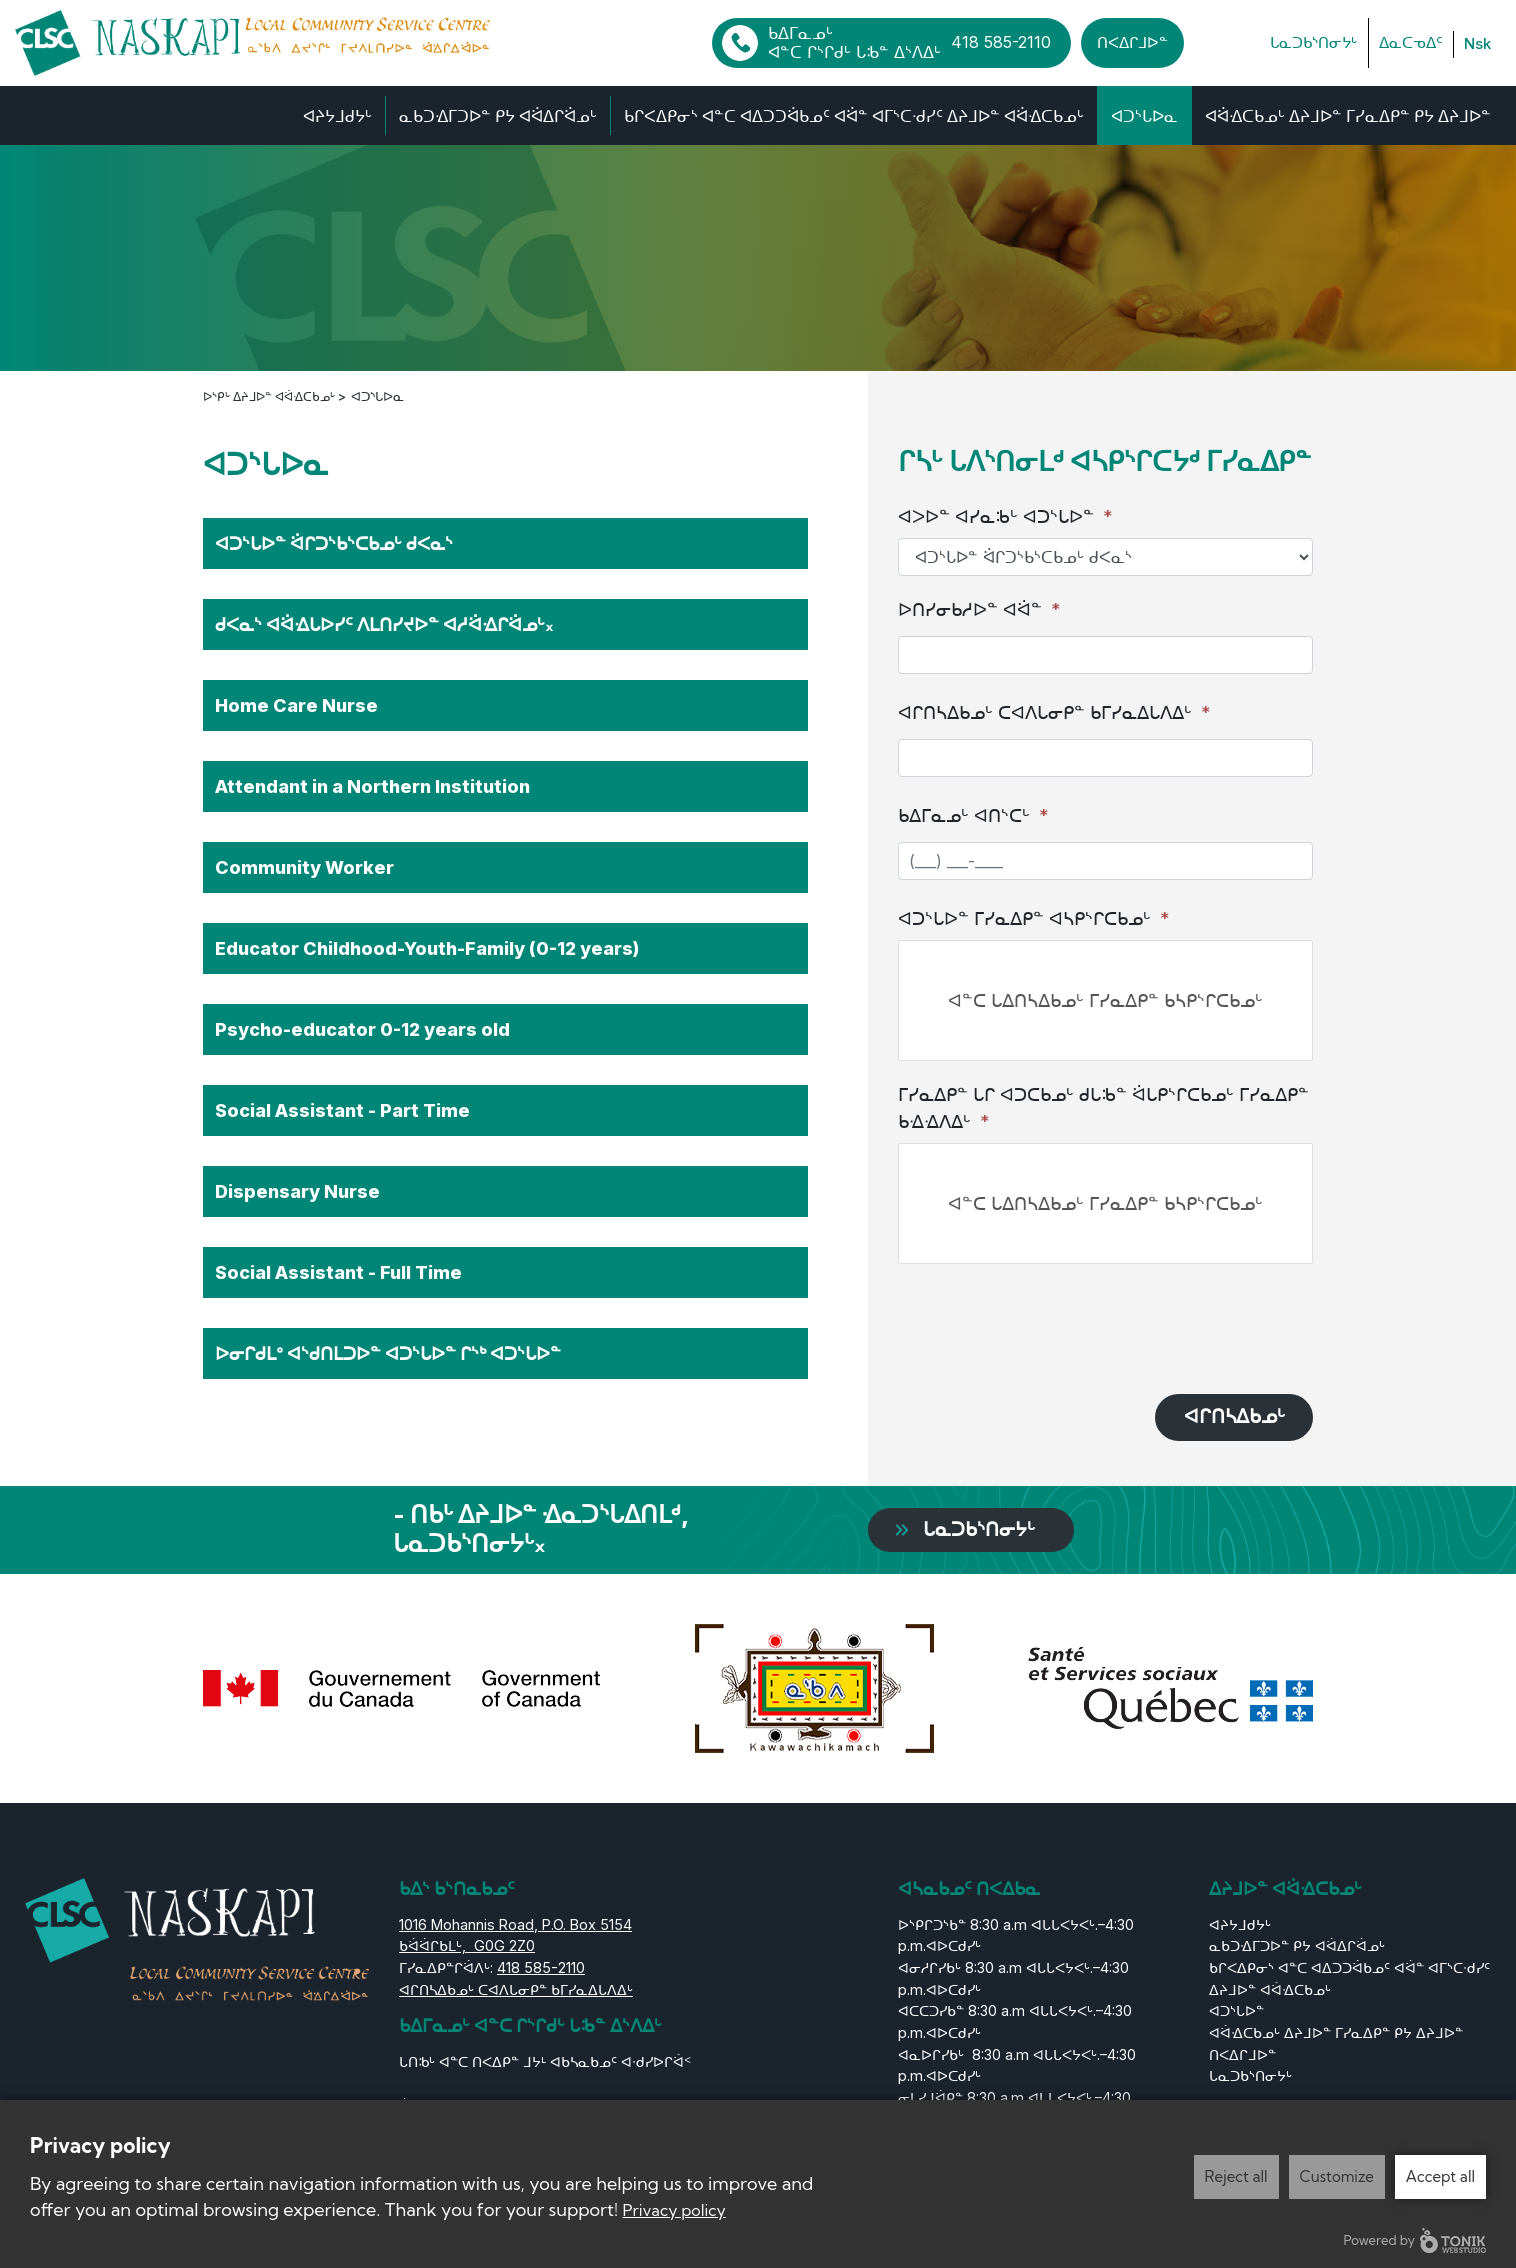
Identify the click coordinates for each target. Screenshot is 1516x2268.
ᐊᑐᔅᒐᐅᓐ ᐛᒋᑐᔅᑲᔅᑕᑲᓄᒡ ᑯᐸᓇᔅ (334, 541)
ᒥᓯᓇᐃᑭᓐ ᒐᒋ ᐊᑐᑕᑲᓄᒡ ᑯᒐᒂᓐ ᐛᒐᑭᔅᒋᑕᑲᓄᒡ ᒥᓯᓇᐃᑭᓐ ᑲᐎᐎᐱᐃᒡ (1103, 1107)
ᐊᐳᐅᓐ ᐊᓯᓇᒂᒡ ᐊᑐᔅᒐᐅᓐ (1005, 515)
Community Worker (304, 865)
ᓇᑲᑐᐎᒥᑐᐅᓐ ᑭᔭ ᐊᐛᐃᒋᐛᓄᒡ (498, 115)
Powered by (1415, 2240)
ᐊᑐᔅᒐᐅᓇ (1144, 115)
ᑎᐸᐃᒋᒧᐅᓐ (1132, 41)
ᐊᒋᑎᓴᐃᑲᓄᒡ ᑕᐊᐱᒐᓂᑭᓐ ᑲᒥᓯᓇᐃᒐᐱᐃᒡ (1054, 711)
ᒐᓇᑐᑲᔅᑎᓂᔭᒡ (1314, 41)
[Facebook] (1210, 42)
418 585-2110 (541, 1968)
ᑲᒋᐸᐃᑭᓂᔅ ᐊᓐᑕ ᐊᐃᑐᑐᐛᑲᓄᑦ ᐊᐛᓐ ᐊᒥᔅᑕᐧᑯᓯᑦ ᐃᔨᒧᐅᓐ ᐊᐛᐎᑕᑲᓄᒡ (854, 115)
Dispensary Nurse (297, 1189)
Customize (1337, 2176)
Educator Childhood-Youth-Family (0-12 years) (427, 946)
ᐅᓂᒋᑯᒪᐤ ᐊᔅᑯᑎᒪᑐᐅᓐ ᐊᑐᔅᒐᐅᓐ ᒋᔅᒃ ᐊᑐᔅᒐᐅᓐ (388, 1351)
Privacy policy (674, 2210)
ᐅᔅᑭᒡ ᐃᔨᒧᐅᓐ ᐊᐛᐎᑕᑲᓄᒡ (274, 394)
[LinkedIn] (1243, 42)
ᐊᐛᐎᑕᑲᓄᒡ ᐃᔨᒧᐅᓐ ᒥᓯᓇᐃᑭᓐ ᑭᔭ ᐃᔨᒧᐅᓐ (1348, 115)
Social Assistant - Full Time (338, 1270)
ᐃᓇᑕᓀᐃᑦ (1411, 41)
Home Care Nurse (296, 703)
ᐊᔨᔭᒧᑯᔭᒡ (337, 115)
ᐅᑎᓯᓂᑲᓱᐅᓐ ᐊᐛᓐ (979, 608)
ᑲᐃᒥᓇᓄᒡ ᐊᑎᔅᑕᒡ (973, 814)
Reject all (1236, 2176)
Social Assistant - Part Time (342, 1108)
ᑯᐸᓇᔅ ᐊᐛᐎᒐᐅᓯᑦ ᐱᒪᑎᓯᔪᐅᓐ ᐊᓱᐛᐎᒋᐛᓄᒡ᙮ (384, 622)
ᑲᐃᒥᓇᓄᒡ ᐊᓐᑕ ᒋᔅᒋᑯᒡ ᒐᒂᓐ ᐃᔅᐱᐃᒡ (909, 41)
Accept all (1440, 2176)
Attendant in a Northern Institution (372, 784)
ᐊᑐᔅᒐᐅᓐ (1236, 2011)
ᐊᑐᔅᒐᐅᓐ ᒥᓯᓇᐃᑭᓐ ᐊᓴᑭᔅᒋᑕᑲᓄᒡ (1034, 917)
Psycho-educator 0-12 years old (362, 1027)
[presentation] (1050, 1322)
